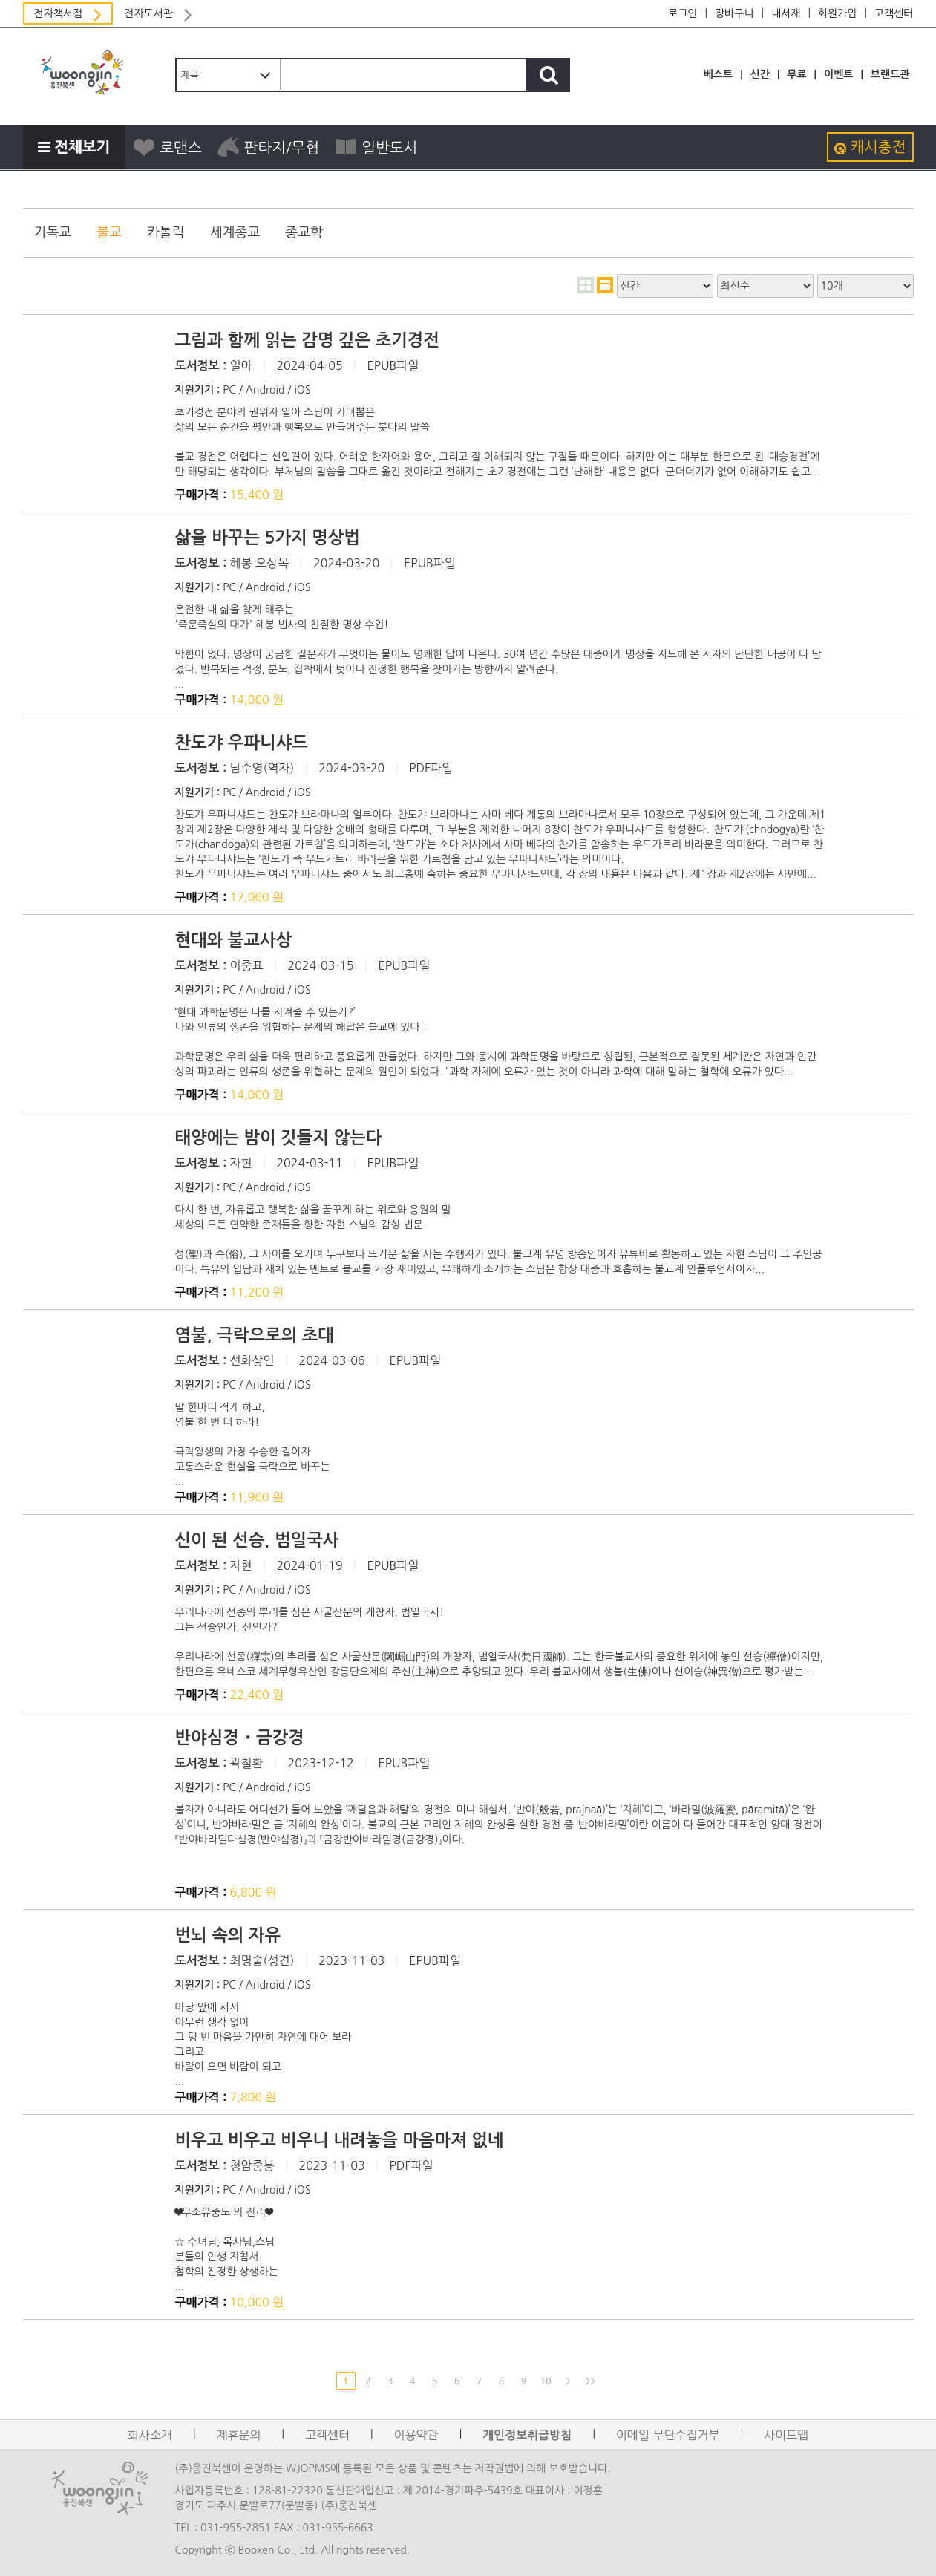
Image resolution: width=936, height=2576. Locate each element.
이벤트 (838, 74)
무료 (796, 74)
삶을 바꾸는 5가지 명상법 (267, 537)
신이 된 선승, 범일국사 (257, 1540)
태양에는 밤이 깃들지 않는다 (278, 1137)
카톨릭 (166, 232)
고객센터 (894, 13)
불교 (109, 232)
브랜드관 (890, 74)
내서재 (785, 13)
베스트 (718, 74)
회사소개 (150, 2435)
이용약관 (416, 2435)
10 (546, 2381)
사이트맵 (786, 2435)
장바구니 (734, 13)
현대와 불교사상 (233, 940)
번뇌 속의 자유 (228, 1935)
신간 (760, 74)
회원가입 (837, 13)
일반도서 (375, 147)
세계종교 (235, 232)
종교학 (304, 232)
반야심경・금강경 (239, 1737)
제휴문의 (238, 2435)
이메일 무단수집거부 (668, 2435)
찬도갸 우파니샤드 (241, 742)
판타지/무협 (268, 147)
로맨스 (166, 147)
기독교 (53, 232)
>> (590, 2381)
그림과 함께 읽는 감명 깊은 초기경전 (307, 340)
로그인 (682, 13)
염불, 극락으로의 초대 (254, 1335)
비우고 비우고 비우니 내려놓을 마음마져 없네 (339, 2140)
